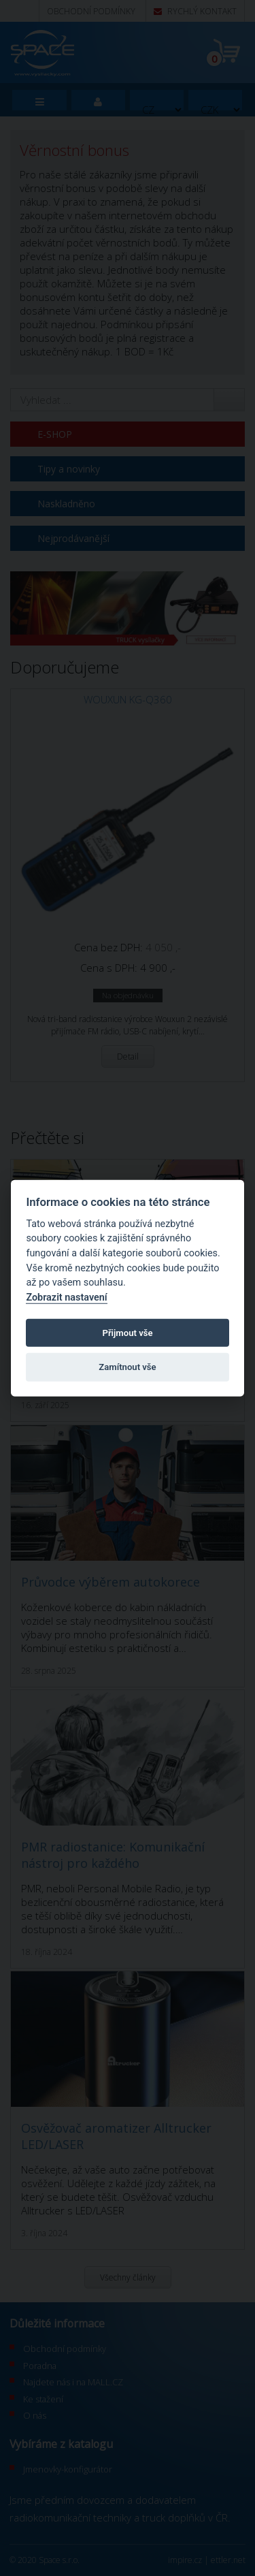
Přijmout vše (127, 1332)
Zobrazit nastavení (66, 1297)
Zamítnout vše (127, 1367)
